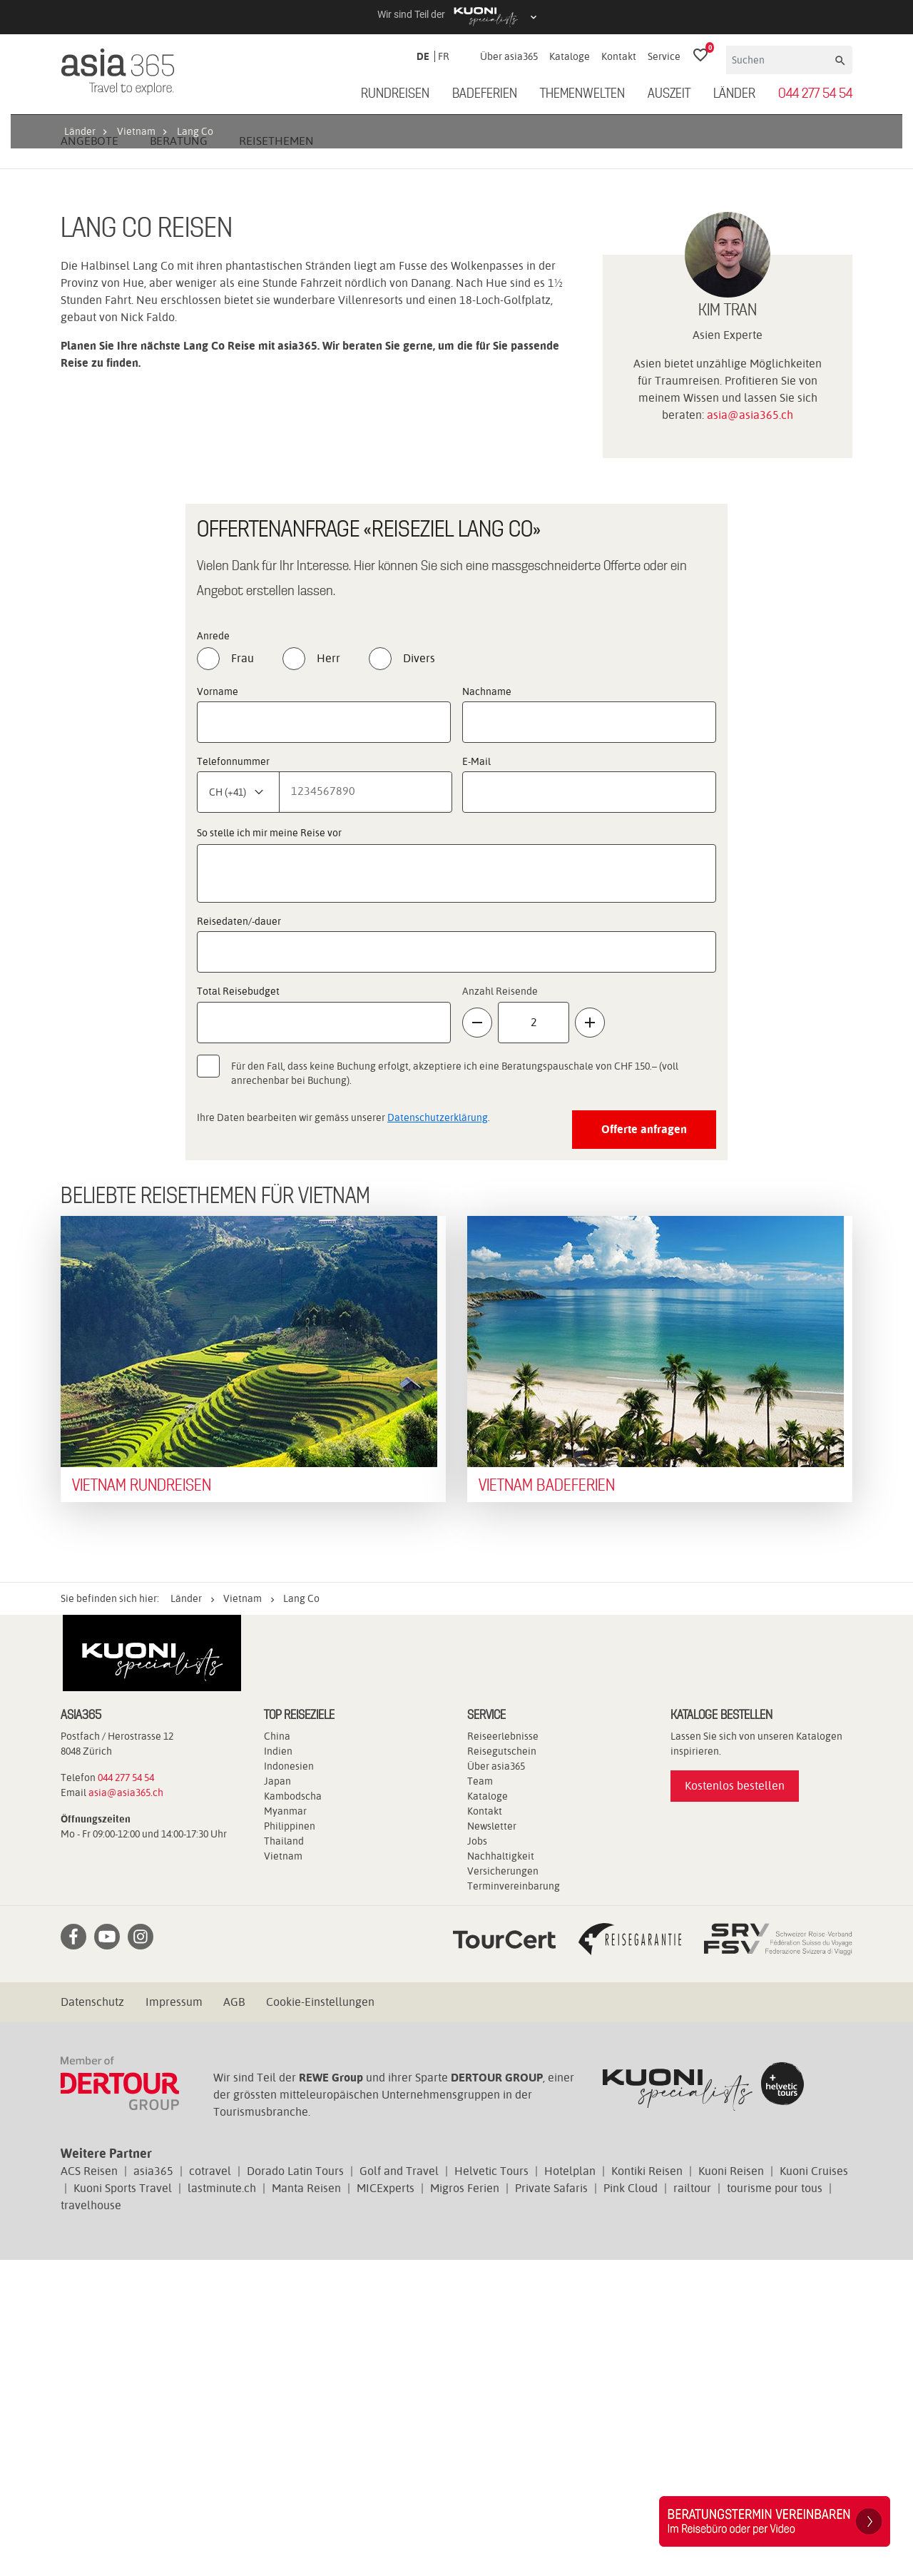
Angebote (89, 457)
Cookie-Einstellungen (320, 2318)
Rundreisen (395, 94)
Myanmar (285, 2127)
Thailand (284, 2157)
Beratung (179, 457)
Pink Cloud (630, 2504)
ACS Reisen (89, 2487)
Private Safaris (551, 2504)
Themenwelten (582, 94)
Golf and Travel (399, 2487)
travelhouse (91, 2521)
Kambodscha (293, 2112)
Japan (277, 2097)
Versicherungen (503, 2187)
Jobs (477, 2157)
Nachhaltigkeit (500, 2172)
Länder (734, 94)
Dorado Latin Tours (295, 2487)
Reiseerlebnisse (503, 2052)
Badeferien (484, 94)
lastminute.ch (222, 2504)
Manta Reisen (306, 2504)
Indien (278, 2067)
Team (480, 2097)
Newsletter (491, 2142)
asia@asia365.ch (750, 731)
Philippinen (289, 2142)
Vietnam (283, 2172)
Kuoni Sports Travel (122, 2504)
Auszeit (669, 94)
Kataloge (569, 56)
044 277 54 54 (815, 94)
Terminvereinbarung (513, 2202)
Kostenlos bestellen (735, 2102)
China (277, 2052)
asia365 (153, 2487)
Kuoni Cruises (814, 2487)
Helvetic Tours (491, 2487)
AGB (234, 2318)
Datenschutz (92, 2318)
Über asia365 (509, 56)
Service (664, 56)
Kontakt (618, 56)
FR (443, 56)
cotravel (210, 2487)
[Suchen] (779, 60)
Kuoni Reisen (731, 2487)
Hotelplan (570, 2487)
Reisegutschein (501, 2067)
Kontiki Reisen (647, 2487)
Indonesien (289, 2082)
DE (423, 56)
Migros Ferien (464, 2504)
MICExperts (385, 2504)
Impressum (174, 2318)
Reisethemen (276, 457)
